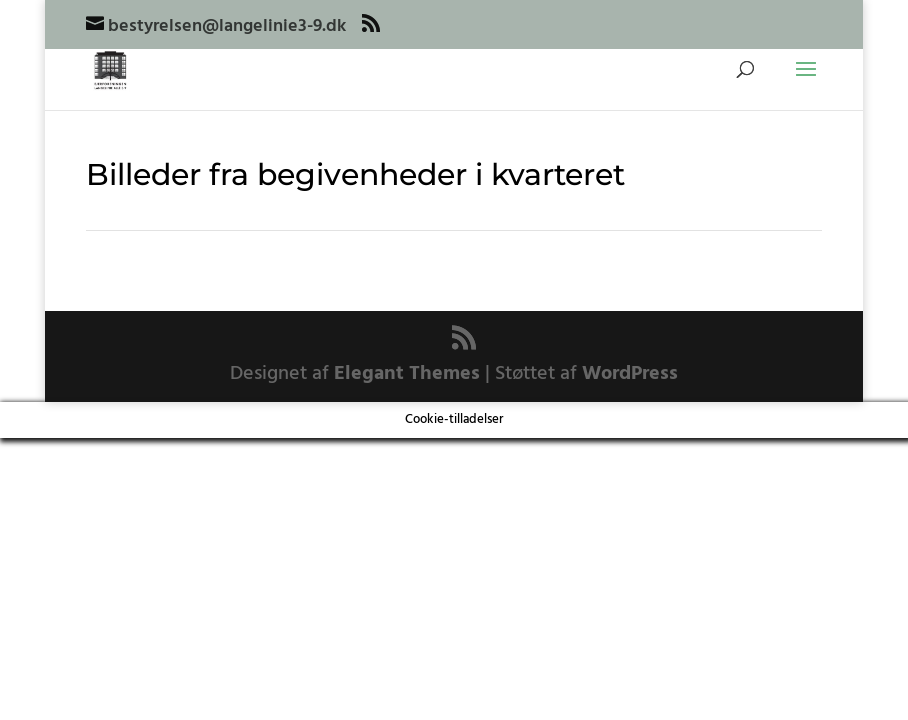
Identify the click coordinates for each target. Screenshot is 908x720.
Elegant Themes (407, 374)
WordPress (630, 374)
